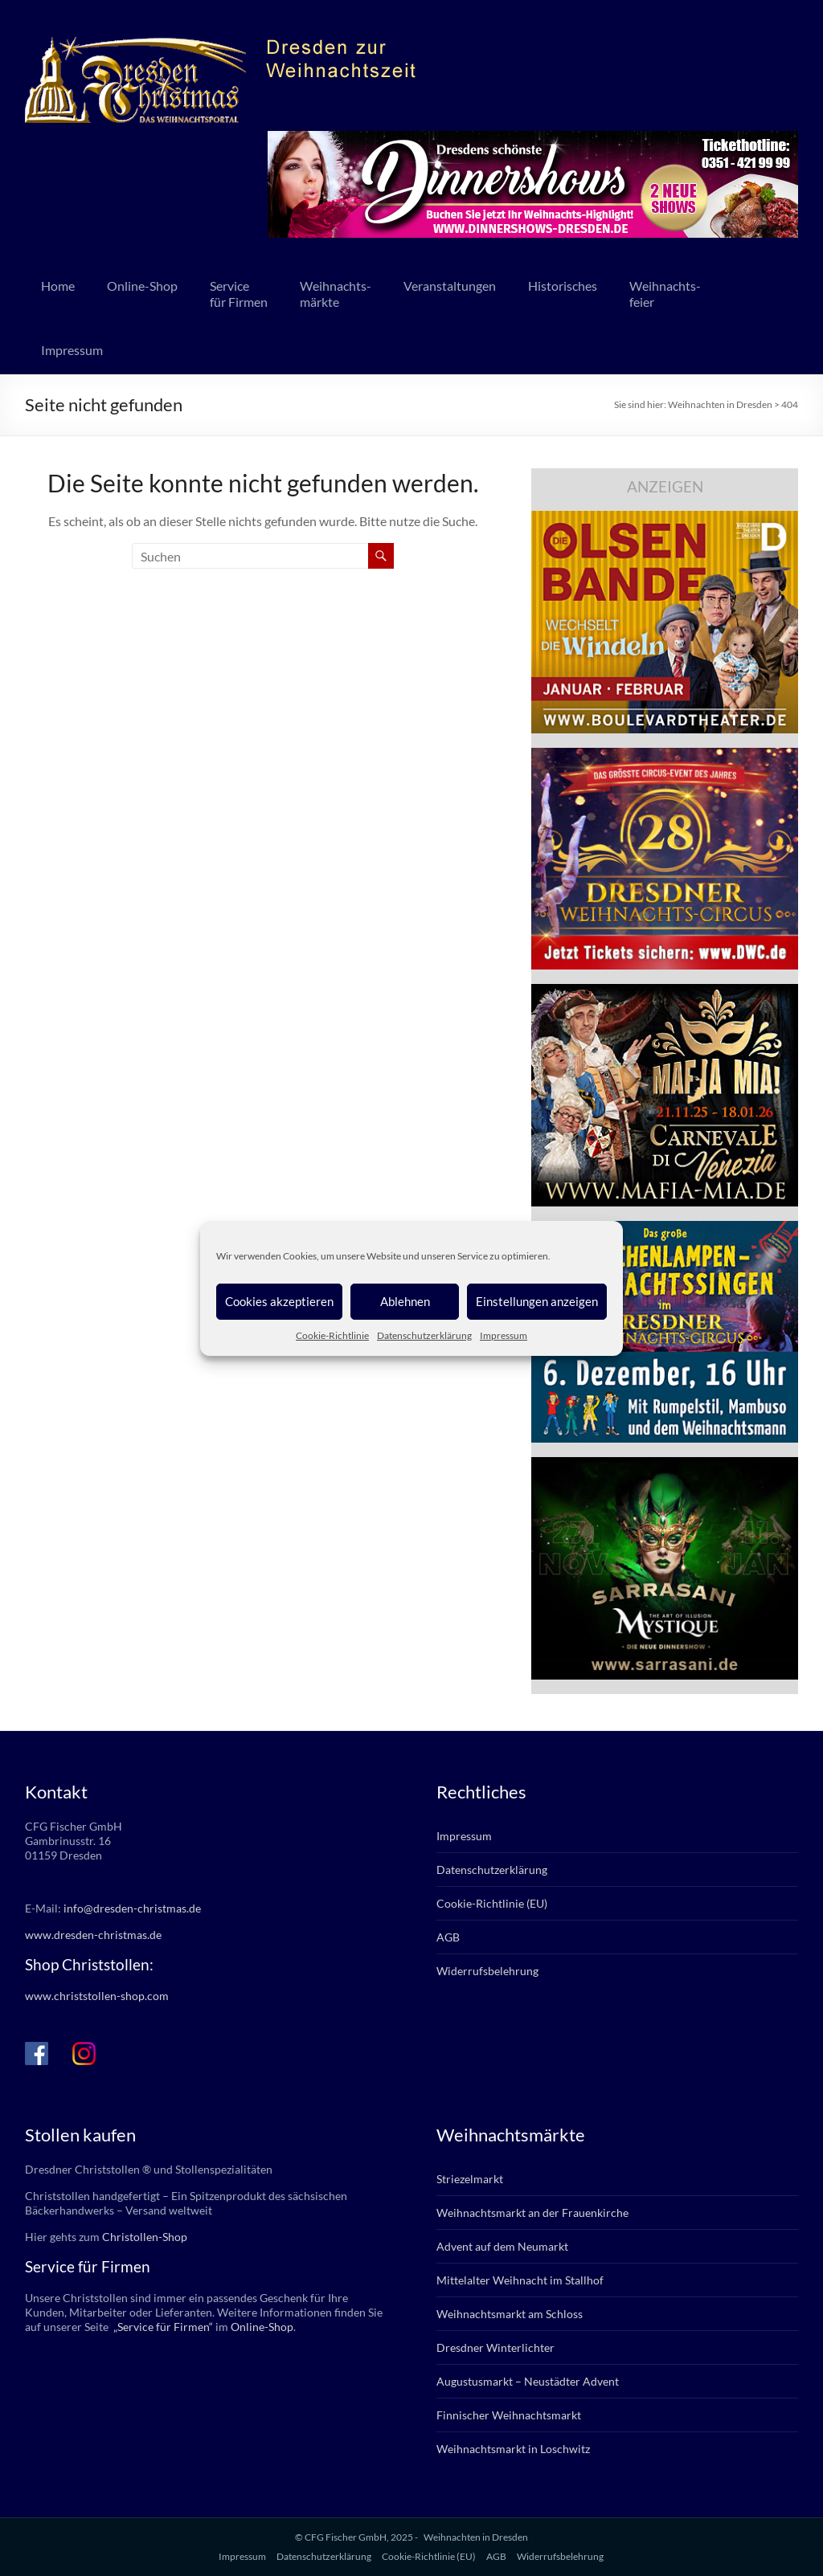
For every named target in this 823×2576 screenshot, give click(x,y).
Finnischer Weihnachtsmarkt (508, 2415)
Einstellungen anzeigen (537, 1301)
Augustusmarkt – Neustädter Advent (527, 2381)
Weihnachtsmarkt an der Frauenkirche (532, 2212)
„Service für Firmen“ (162, 2326)
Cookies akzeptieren (279, 1301)
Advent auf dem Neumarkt (502, 2246)
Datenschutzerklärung (424, 1335)
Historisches (562, 285)
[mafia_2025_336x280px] (664, 991)
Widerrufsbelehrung (487, 1971)
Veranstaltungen (449, 285)
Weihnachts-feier (665, 293)
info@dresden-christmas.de (132, 1908)
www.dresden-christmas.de (93, 1934)
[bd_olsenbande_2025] (664, 518)
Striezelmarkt (469, 2179)
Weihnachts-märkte (335, 293)
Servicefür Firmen (239, 293)
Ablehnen (405, 1301)
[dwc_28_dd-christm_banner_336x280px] (664, 755)
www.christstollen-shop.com (97, 1995)
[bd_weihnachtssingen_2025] (664, 1228)
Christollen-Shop (144, 2236)
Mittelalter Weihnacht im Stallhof (520, 2280)
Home (58, 285)
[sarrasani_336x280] (664, 1464)
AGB (448, 1937)
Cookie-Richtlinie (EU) (491, 1903)
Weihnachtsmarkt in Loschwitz (513, 2449)
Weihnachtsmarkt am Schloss (509, 2314)
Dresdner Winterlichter (495, 2347)
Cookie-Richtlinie (332, 1335)
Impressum (503, 1335)
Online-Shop (142, 285)
